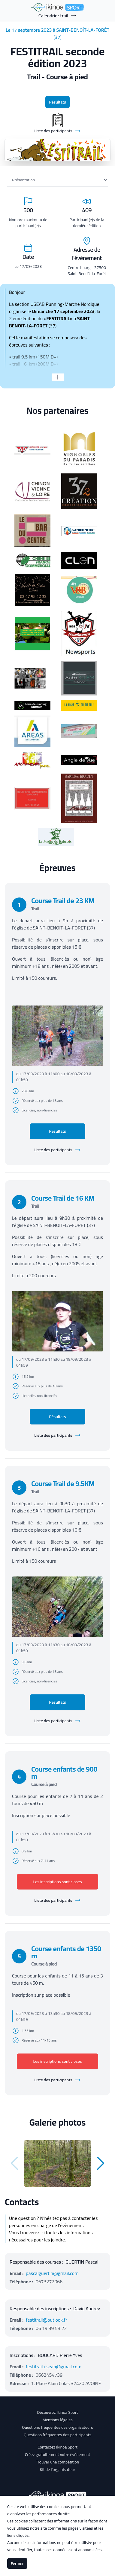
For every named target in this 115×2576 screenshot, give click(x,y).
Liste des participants (57, 1149)
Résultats (57, 102)
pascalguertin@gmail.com (52, 2273)
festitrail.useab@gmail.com (53, 2366)
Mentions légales (57, 2420)
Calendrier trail (57, 15)
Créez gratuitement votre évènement (57, 2454)
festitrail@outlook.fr (46, 2319)
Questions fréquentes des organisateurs (57, 2427)
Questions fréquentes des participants (57, 2435)
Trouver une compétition (57, 2462)
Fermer (17, 2563)
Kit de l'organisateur (57, 2469)
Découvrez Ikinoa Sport (57, 2412)
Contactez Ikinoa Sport (57, 2447)
